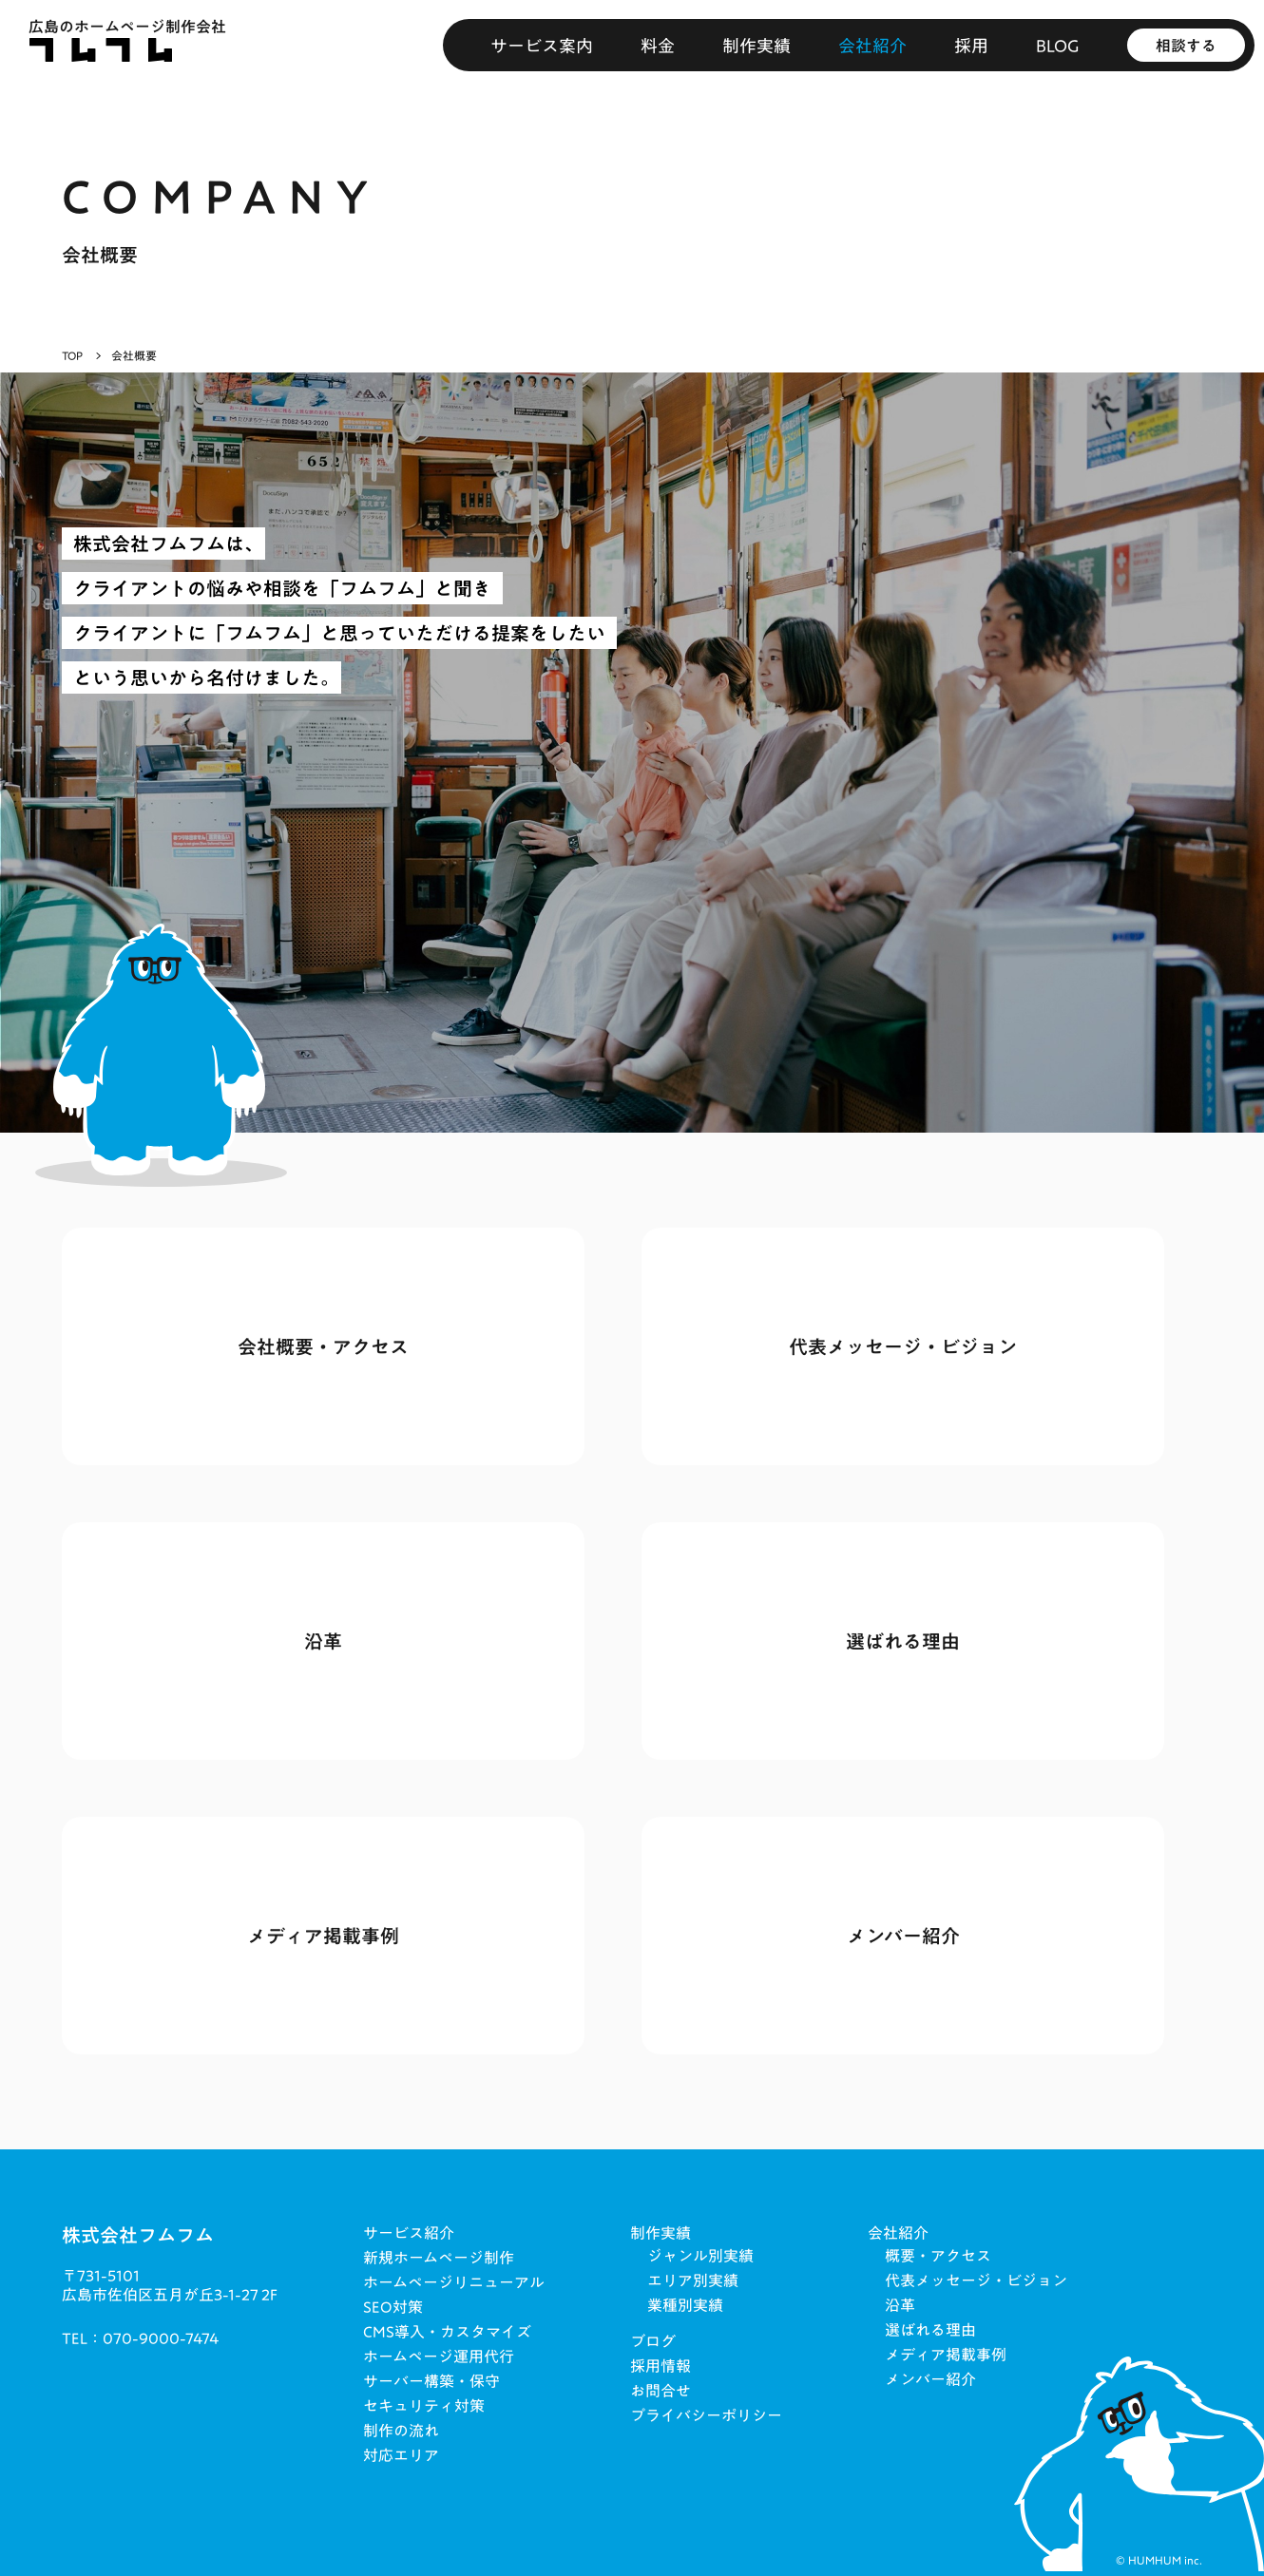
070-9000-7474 (161, 2338)
